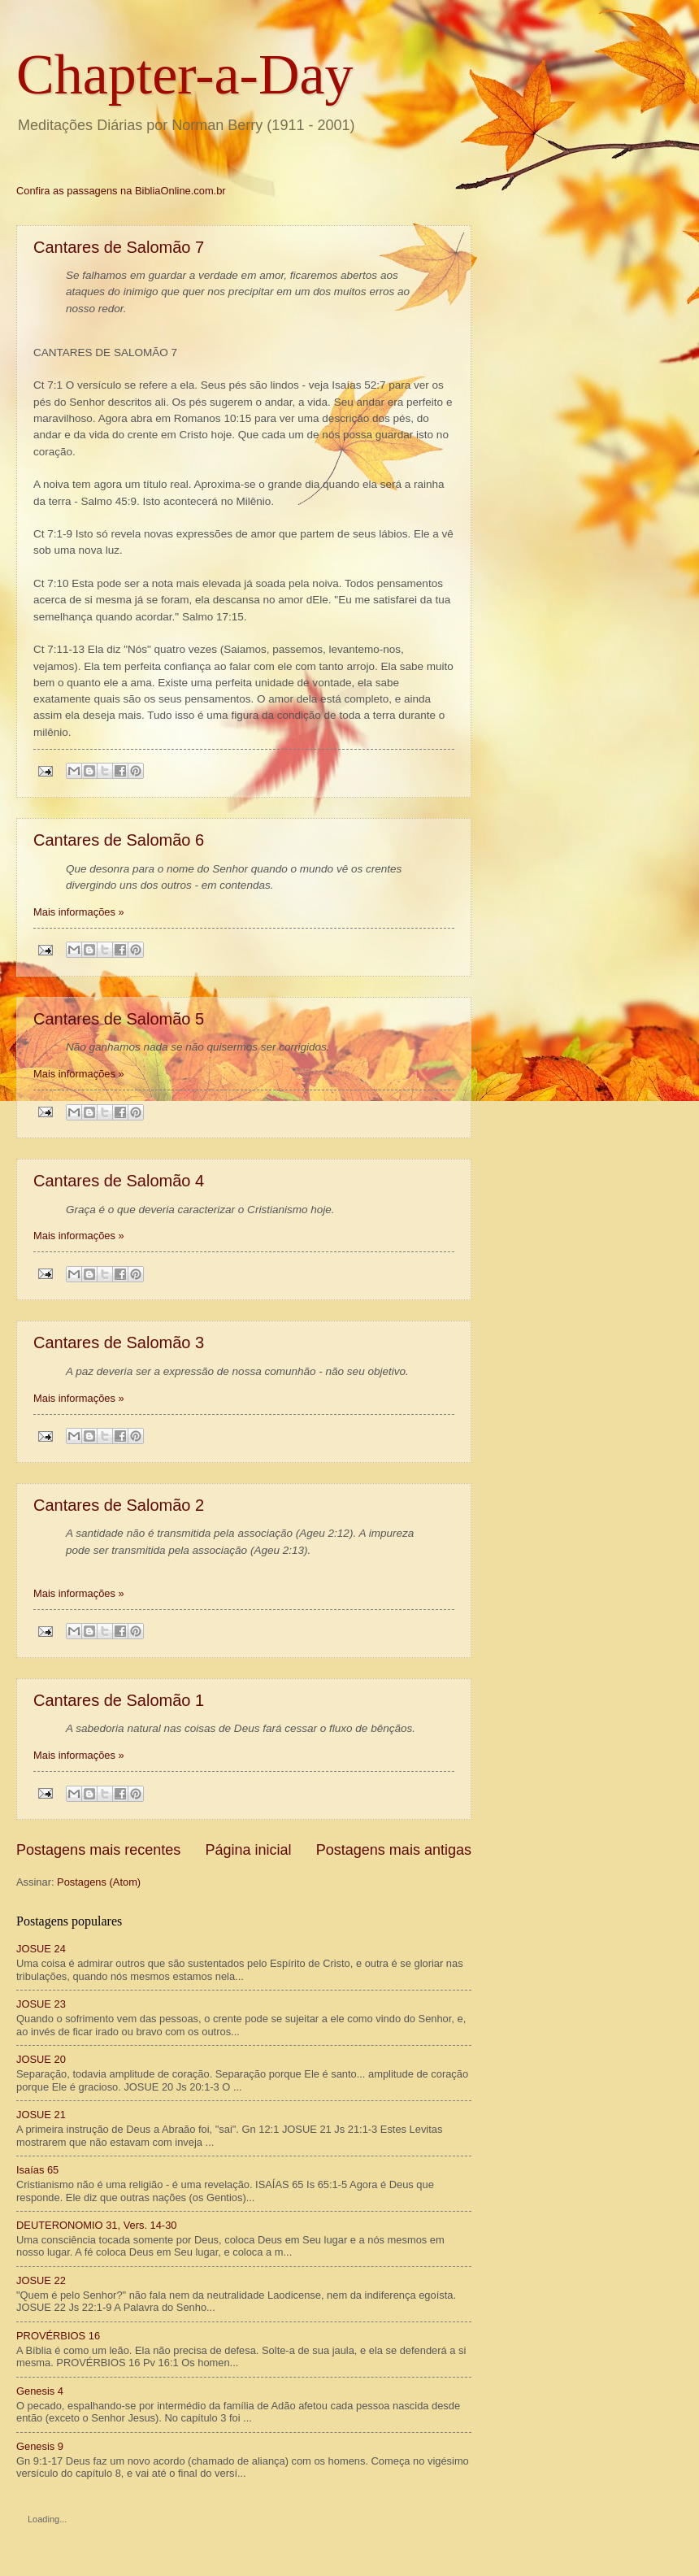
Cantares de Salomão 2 (118, 1505)
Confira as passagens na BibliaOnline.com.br (121, 191)
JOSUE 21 (41, 2114)
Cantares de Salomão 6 (118, 840)
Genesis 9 (39, 2446)
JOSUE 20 (41, 2059)
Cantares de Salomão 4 (118, 1181)
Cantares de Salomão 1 (118, 1700)
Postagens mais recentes (98, 1850)
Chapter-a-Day (185, 74)
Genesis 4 (39, 2391)
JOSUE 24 (41, 1949)
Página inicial (248, 1850)
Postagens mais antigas (393, 1850)
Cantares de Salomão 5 (118, 1019)
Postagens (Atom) (99, 1882)
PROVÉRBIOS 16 (58, 2336)
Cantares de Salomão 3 (118, 1342)
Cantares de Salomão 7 (118, 247)
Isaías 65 (37, 2170)
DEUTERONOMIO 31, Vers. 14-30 (96, 2225)
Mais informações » (78, 912)
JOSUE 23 (41, 2004)
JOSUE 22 (41, 2280)
